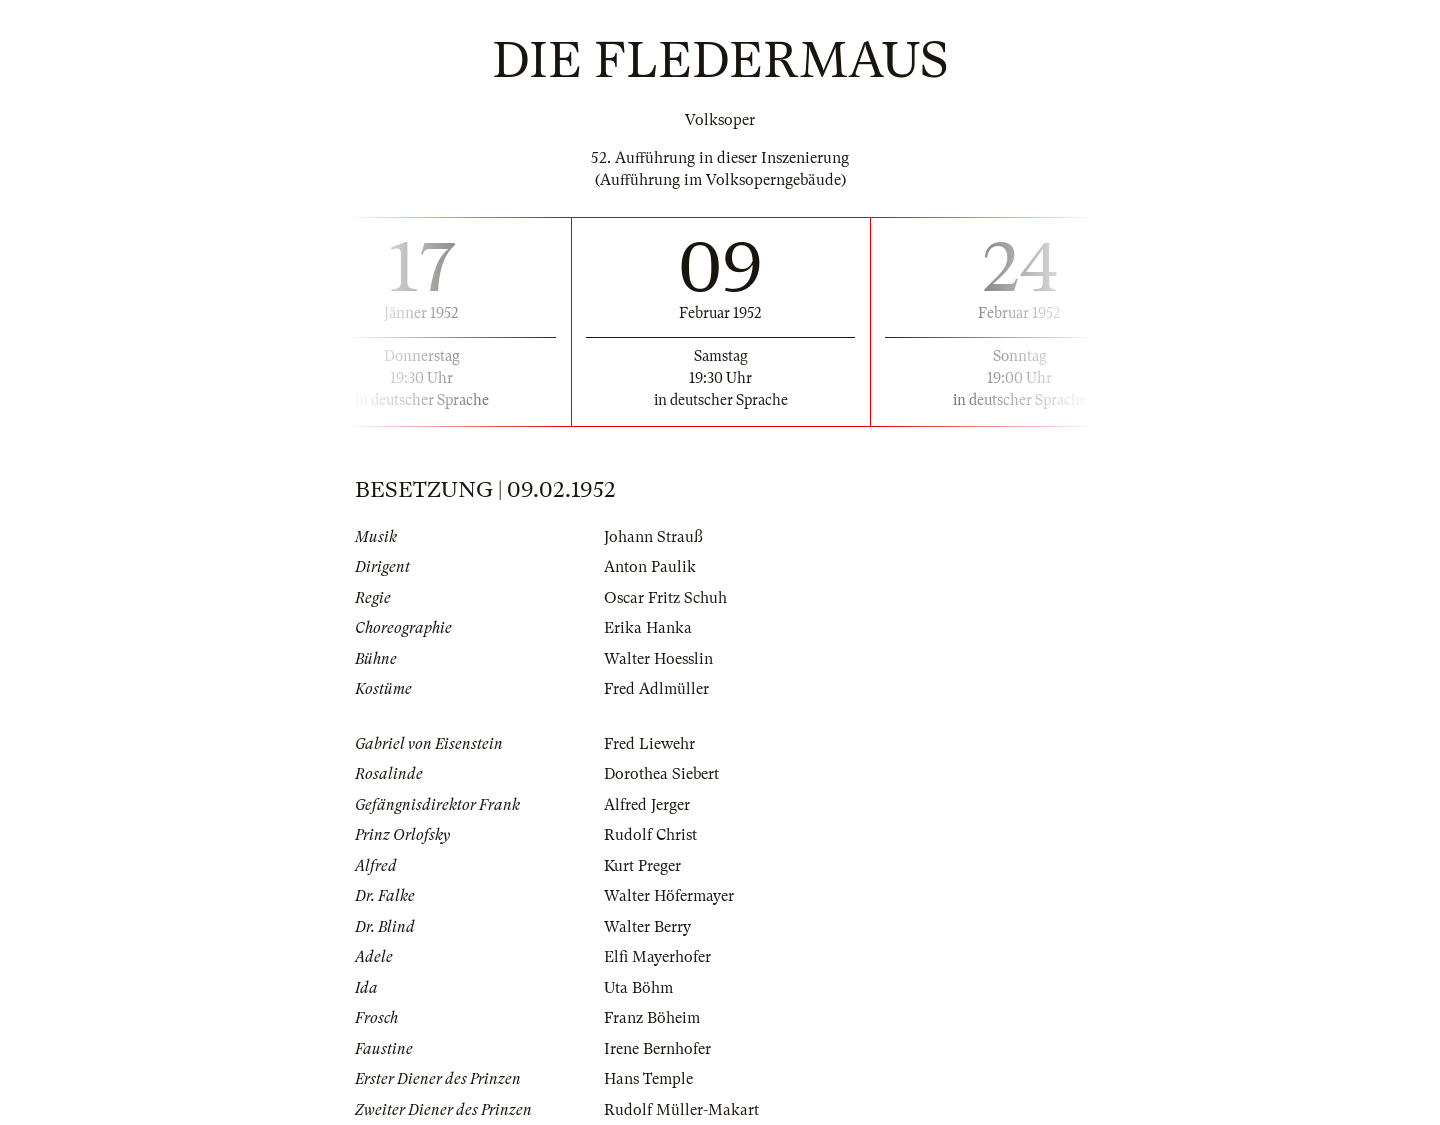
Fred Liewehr (649, 744)
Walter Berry (647, 927)
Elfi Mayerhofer (657, 957)
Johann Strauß (653, 537)
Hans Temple (648, 1079)
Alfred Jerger (647, 805)
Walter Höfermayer (669, 896)
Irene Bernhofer (657, 1049)
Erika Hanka (648, 628)
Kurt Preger (642, 866)
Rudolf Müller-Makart (681, 1110)
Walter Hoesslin (658, 659)
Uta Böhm (638, 988)
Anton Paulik (650, 567)
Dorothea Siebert (661, 774)
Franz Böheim (652, 1018)
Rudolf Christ (650, 835)
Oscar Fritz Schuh (665, 598)
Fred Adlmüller (656, 689)
